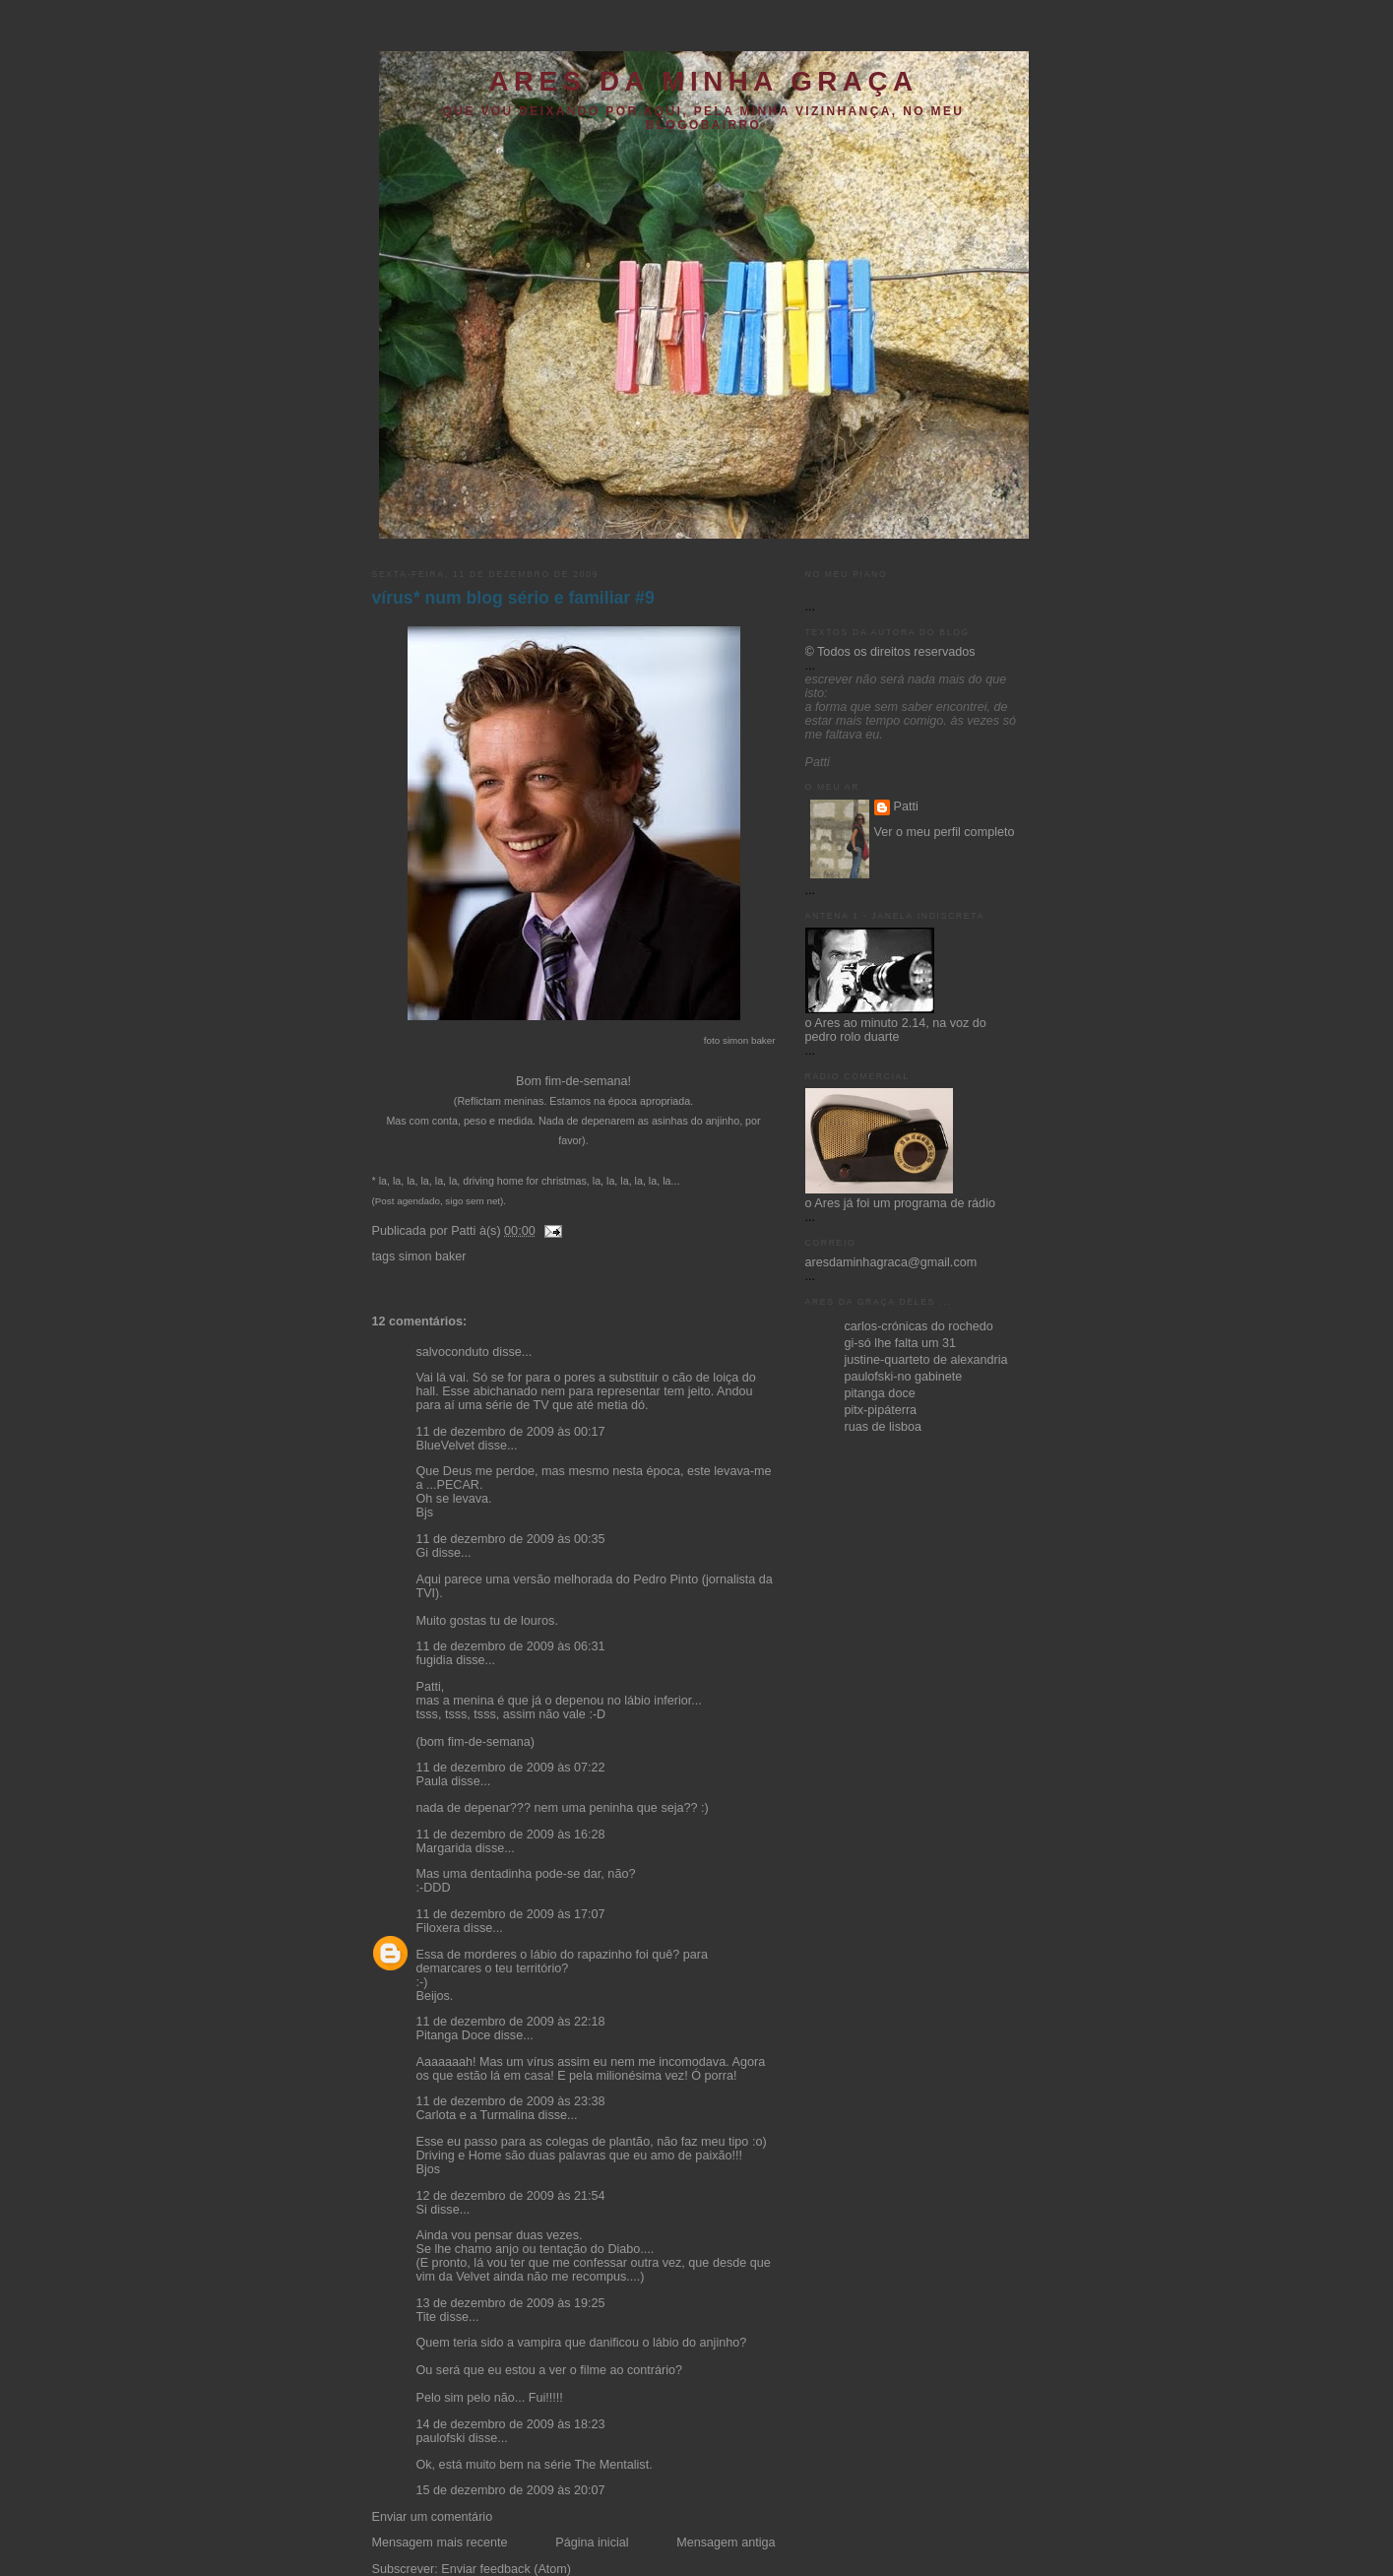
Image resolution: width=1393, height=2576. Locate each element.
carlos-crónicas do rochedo (919, 1326)
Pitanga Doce (453, 2035)
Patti (906, 806)
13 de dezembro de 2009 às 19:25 (510, 2303)
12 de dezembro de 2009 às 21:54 (510, 2196)
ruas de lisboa (883, 1427)
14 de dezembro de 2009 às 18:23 (510, 2424)
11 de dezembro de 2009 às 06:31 (510, 1646)
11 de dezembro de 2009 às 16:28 (510, 1834)
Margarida (444, 1848)
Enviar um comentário (432, 2517)
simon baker (433, 1256)
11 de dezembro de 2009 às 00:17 (510, 1432)
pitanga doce (880, 1393)
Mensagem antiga (725, 2542)
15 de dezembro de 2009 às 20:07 (510, 2490)
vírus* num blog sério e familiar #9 (513, 598)
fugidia (434, 1660)
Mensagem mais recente (440, 2542)
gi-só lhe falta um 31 (901, 1343)
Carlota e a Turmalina (477, 2115)
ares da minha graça (703, 81)
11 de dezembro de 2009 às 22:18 (510, 2022)
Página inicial (591, 2542)
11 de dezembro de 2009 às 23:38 (510, 2101)
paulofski (441, 2438)
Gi (422, 1553)
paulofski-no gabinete (904, 1377)
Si (421, 2210)
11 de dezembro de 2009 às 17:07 (510, 1914)
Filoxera (438, 1928)
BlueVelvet (445, 1445)
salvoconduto (452, 1352)
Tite (426, 2317)
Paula (432, 1781)
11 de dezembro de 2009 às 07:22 (510, 1767)
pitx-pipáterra (881, 1410)
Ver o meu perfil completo (944, 832)
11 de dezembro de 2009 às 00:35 (510, 1539)
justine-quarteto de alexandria (926, 1360)
